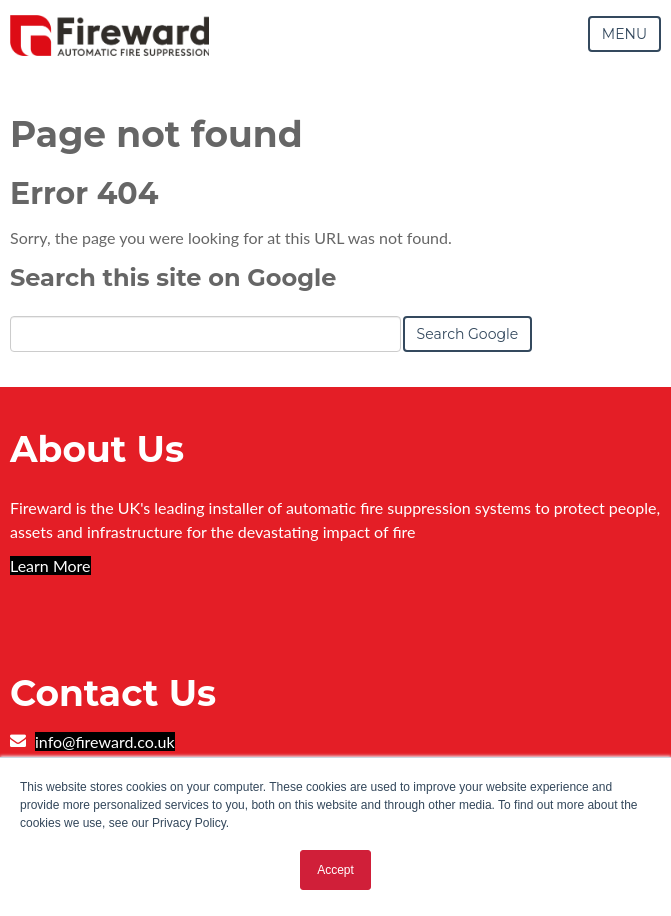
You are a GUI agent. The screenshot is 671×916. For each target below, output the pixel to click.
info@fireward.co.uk (105, 741)
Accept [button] (335, 870)
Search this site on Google (173, 277)
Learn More (50, 565)
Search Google (468, 334)
